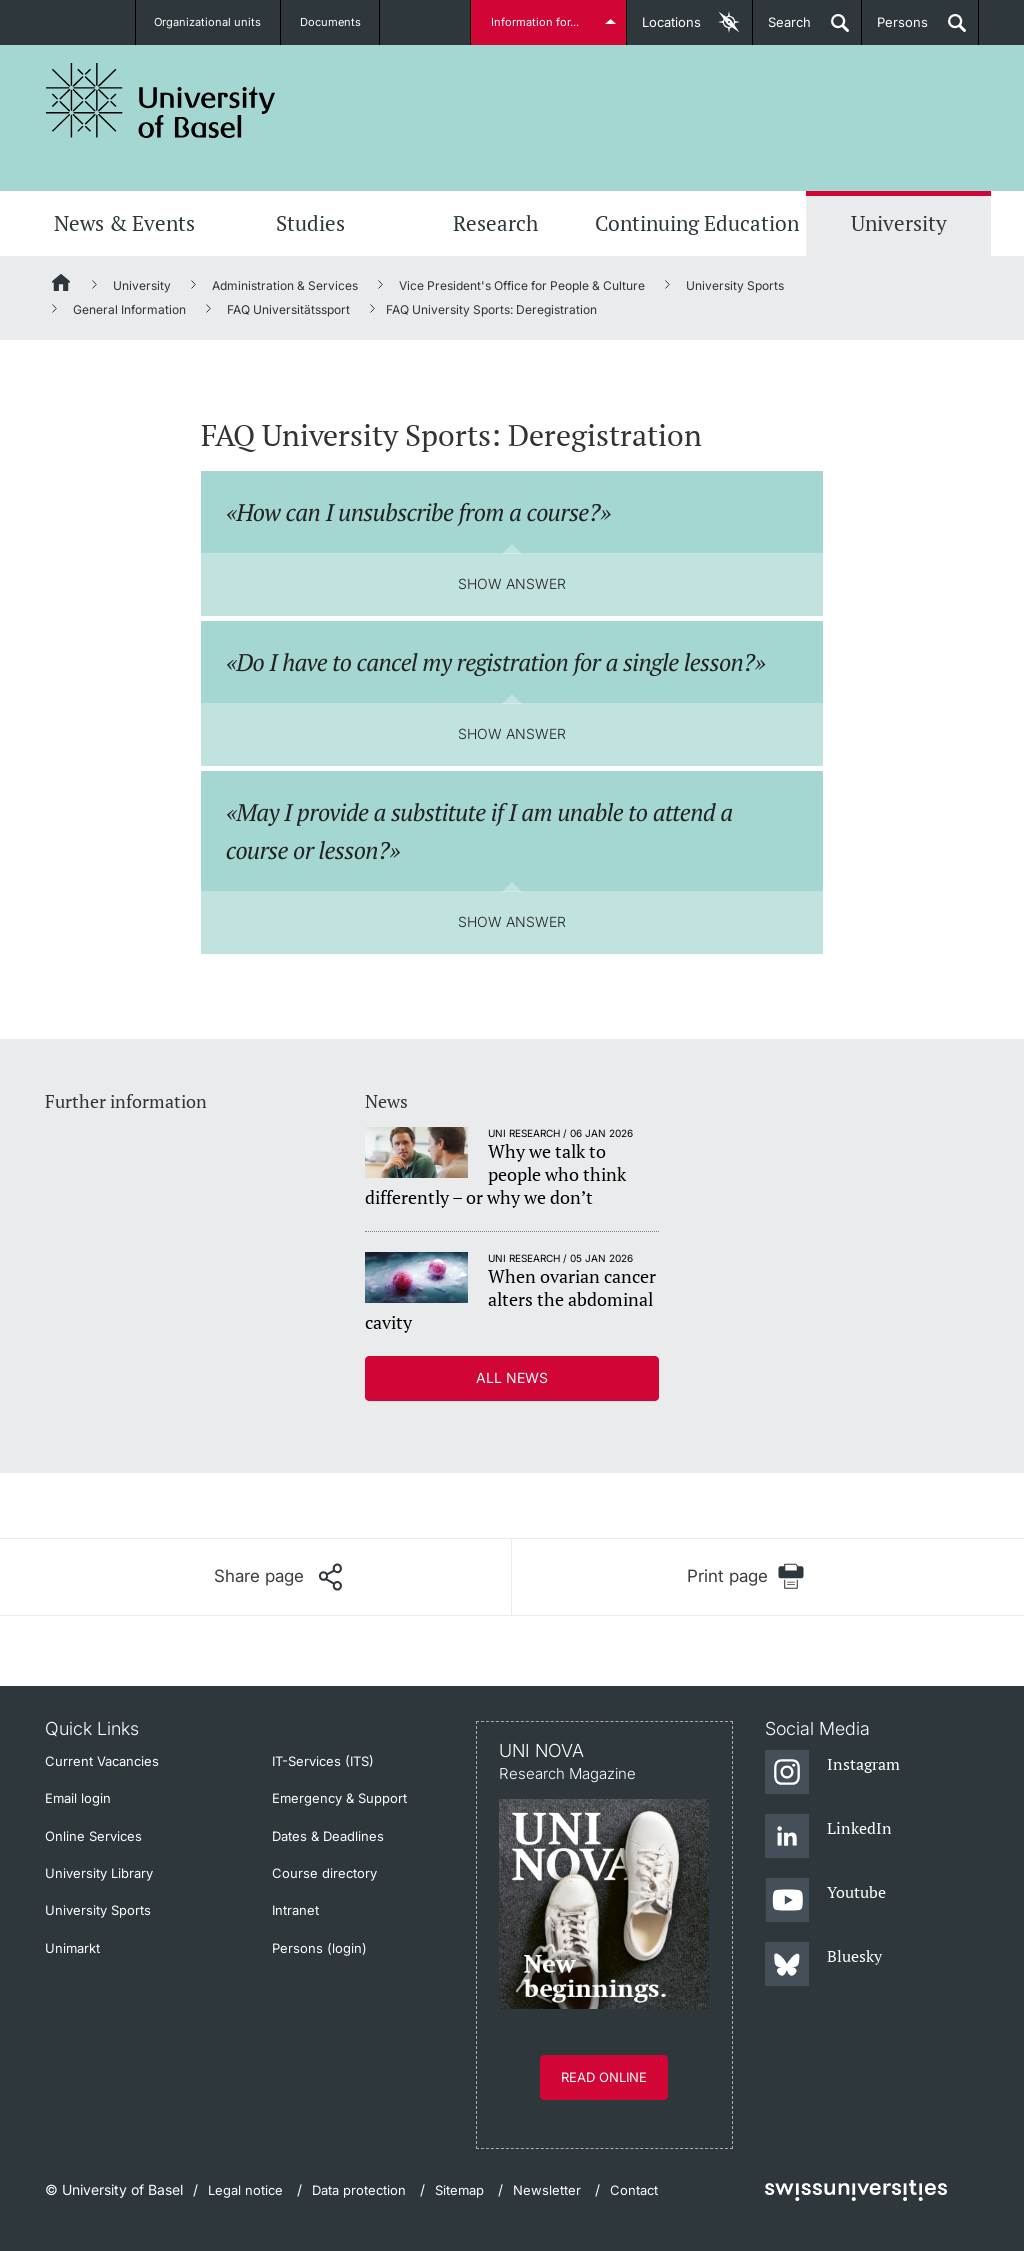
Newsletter (547, 2190)
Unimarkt (72, 1948)
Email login (78, 1798)
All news (512, 1377)
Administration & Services (285, 285)
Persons (895, 29)
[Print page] (745, 1576)
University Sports (735, 285)
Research (495, 223)
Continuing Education (697, 223)
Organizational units (209, 22)
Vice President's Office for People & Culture (522, 285)
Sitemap (459, 2190)
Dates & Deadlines (328, 1836)
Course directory (324, 1873)
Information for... (538, 22)
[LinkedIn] (828, 1837)
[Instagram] (832, 1773)
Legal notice (245, 2190)
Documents (331, 22)
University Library (99, 1873)
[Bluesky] (823, 1965)
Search (782, 29)
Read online (604, 2077)
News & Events (124, 223)
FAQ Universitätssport (288, 309)
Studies (310, 223)
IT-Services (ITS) (323, 1761)
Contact (634, 2190)
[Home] (62, 286)
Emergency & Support (339, 1798)
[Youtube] (825, 1901)
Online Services (93, 1836)
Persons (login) (319, 1948)
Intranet (295, 1910)
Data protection (359, 2190)
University (899, 223)
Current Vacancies (102, 1761)
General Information (129, 309)
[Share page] (278, 1577)
